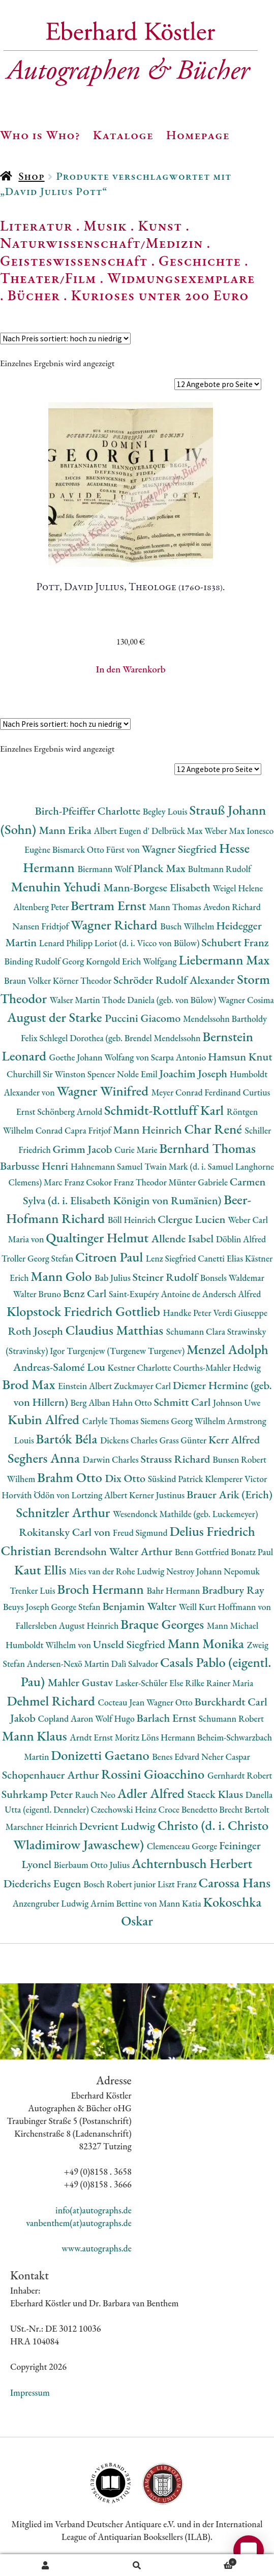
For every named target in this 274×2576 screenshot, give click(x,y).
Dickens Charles (129, 1440)
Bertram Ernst (110, 905)
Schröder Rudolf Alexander (175, 980)
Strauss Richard (177, 1459)
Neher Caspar (225, 1756)
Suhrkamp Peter (38, 1794)
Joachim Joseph (194, 1073)
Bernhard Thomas (207, 1148)
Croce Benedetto (188, 1809)
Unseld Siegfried (130, 1644)
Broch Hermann (101, 1589)
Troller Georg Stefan (38, 1258)
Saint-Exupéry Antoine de (155, 1294)
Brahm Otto (71, 1477)
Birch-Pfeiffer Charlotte (88, 810)
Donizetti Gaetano (101, 1755)
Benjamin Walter (140, 1606)
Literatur (36, 225)
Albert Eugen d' (123, 830)
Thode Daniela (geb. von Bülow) (160, 1000)
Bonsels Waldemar (232, 1277)
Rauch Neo (96, 1794)
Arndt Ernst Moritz (105, 1737)
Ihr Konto (46, 2565)
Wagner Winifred (103, 1091)
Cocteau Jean (122, 1702)
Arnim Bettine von (124, 1903)
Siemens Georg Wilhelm (183, 1421)
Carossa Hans (235, 1882)
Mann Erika (66, 830)
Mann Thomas (176, 907)
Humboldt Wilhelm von (49, 1645)
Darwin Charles (112, 1459)
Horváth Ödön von (36, 1495)
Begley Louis (166, 811)
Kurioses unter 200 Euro (160, 295)
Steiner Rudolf (166, 1277)
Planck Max (161, 868)
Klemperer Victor (236, 1479)
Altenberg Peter (42, 907)
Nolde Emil (138, 1074)
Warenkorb (209, 2561)
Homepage (198, 134)
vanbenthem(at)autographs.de (79, 2223)
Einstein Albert (86, 1386)
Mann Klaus (36, 1736)
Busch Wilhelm (188, 926)
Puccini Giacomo (144, 1018)
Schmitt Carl (183, 1402)
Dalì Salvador (135, 1663)
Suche (137, 2565)
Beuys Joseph (27, 1607)
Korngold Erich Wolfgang (132, 961)
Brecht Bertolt (244, 1809)
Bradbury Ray (233, 1590)
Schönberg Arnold (70, 1111)
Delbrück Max (177, 830)
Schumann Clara (196, 1331)
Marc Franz (65, 1182)
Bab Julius (113, 1277)
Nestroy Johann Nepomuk (213, 1571)
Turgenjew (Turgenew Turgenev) (127, 1351)
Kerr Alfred (234, 1439)
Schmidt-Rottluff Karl (165, 1110)
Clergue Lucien (193, 1219)
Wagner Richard (115, 924)
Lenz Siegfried (172, 1258)
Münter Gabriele (199, 1182)
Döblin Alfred (241, 1239)
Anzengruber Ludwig (51, 1903)
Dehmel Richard (52, 1701)
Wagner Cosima (246, 1000)
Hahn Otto (133, 1402)
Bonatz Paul (252, 1552)
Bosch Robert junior (120, 1884)
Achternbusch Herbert (192, 1863)
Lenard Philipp (67, 943)
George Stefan (76, 1607)
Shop (31, 176)
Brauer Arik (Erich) (229, 1494)
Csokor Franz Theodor (127, 1182)
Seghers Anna (45, 1458)
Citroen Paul (110, 1257)
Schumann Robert (231, 1718)
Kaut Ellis (41, 1570)
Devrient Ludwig (118, 1826)
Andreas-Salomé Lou (60, 1367)
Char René (214, 1129)
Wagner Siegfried (180, 849)
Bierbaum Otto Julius (93, 1865)
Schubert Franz (234, 942)
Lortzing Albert (101, 1495)
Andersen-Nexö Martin (69, 1663)
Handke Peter (188, 1312)
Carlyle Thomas (111, 1421)
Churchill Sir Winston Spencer (62, 1074)
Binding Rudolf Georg (45, 961)
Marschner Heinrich (42, 1826)
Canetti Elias (221, 1258)
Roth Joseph (37, 1331)
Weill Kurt (198, 1607)
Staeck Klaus (216, 1794)
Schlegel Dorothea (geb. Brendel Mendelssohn (121, 1038)
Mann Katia (181, 1903)
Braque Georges (163, 1624)
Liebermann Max (223, 960)
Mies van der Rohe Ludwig (117, 1571)
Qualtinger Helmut (98, 1237)
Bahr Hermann (174, 1590)
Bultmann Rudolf (219, 869)
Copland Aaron (67, 1718)
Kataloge (123, 134)
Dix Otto (126, 1478)
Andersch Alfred (231, 1294)
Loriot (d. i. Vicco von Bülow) (148, 943)
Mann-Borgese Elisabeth (157, 887)
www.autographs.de (96, 2248)
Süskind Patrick (176, 1479)
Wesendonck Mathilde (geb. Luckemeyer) (185, 1514)
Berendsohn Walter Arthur (114, 1551)
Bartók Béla (68, 1438)
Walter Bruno (38, 1294)
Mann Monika (207, 1643)
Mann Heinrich (148, 1129)
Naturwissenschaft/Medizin (101, 243)
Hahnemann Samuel (107, 1166)
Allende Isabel (183, 1238)
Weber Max (225, 830)
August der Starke (56, 1017)
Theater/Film (48, 278)
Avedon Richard (231, 907)
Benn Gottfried (203, 1552)
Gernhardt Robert (239, 1775)
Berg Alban (91, 1402)
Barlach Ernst (168, 1718)
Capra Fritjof (89, 1130)
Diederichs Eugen (43, 1883)
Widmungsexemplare (181, 278)
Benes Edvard (176, 1756)
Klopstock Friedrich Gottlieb (85, 1311)
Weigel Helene (237, 888)
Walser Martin (76, 1000)
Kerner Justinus (158, 1495)
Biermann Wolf (105, 869)
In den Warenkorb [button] (131, 669)
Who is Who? (40, 134)
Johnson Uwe (237, 1402)
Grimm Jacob (83, 1149)
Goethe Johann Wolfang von (100, 1057)
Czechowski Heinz (125, 1809)
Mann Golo (63, 1276)
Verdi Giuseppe (240, 1312)
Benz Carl (86, 1293)
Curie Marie (136, 1149)
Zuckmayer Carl (143, 1386)
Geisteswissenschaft (73, 260)
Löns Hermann (169, 1737)
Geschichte (200, 260)
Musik (105, 225)
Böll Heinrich (133, 1220)
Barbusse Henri (35, 1165)
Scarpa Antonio (179, 1057)
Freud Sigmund (141, 1532)
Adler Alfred (152, 1793)
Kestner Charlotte (140, 1367)
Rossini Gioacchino (154, 1774)
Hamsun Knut (240, 1056)
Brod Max (30, 1384)
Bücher (34, 295)
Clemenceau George (183, 1846)
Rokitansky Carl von (66, 1532)
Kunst (160, 225)
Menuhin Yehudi (57, 886)
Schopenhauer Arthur (51, 1774)
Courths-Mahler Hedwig (217, 1367)
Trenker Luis (33, 1590)
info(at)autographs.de (93, 2210)
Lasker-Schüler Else (150, 1683)
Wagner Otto (170, 1702)
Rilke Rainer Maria (219, 1683)
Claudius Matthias (116, 1330)
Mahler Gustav (81, 1682)
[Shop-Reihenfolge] (65, 338)
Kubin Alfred (45, 1419)
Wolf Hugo (116, 1718)
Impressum (30, 2392)
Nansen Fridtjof (41, 926)
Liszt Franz (178, 1884)
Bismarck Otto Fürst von (97, 849)
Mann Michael (233, 1625)
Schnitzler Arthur (64, 1512)
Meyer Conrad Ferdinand (197, 1092)
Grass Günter (183, 1440)
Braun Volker (28, 980)
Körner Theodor (83, 980)
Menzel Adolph (227, 1349)
